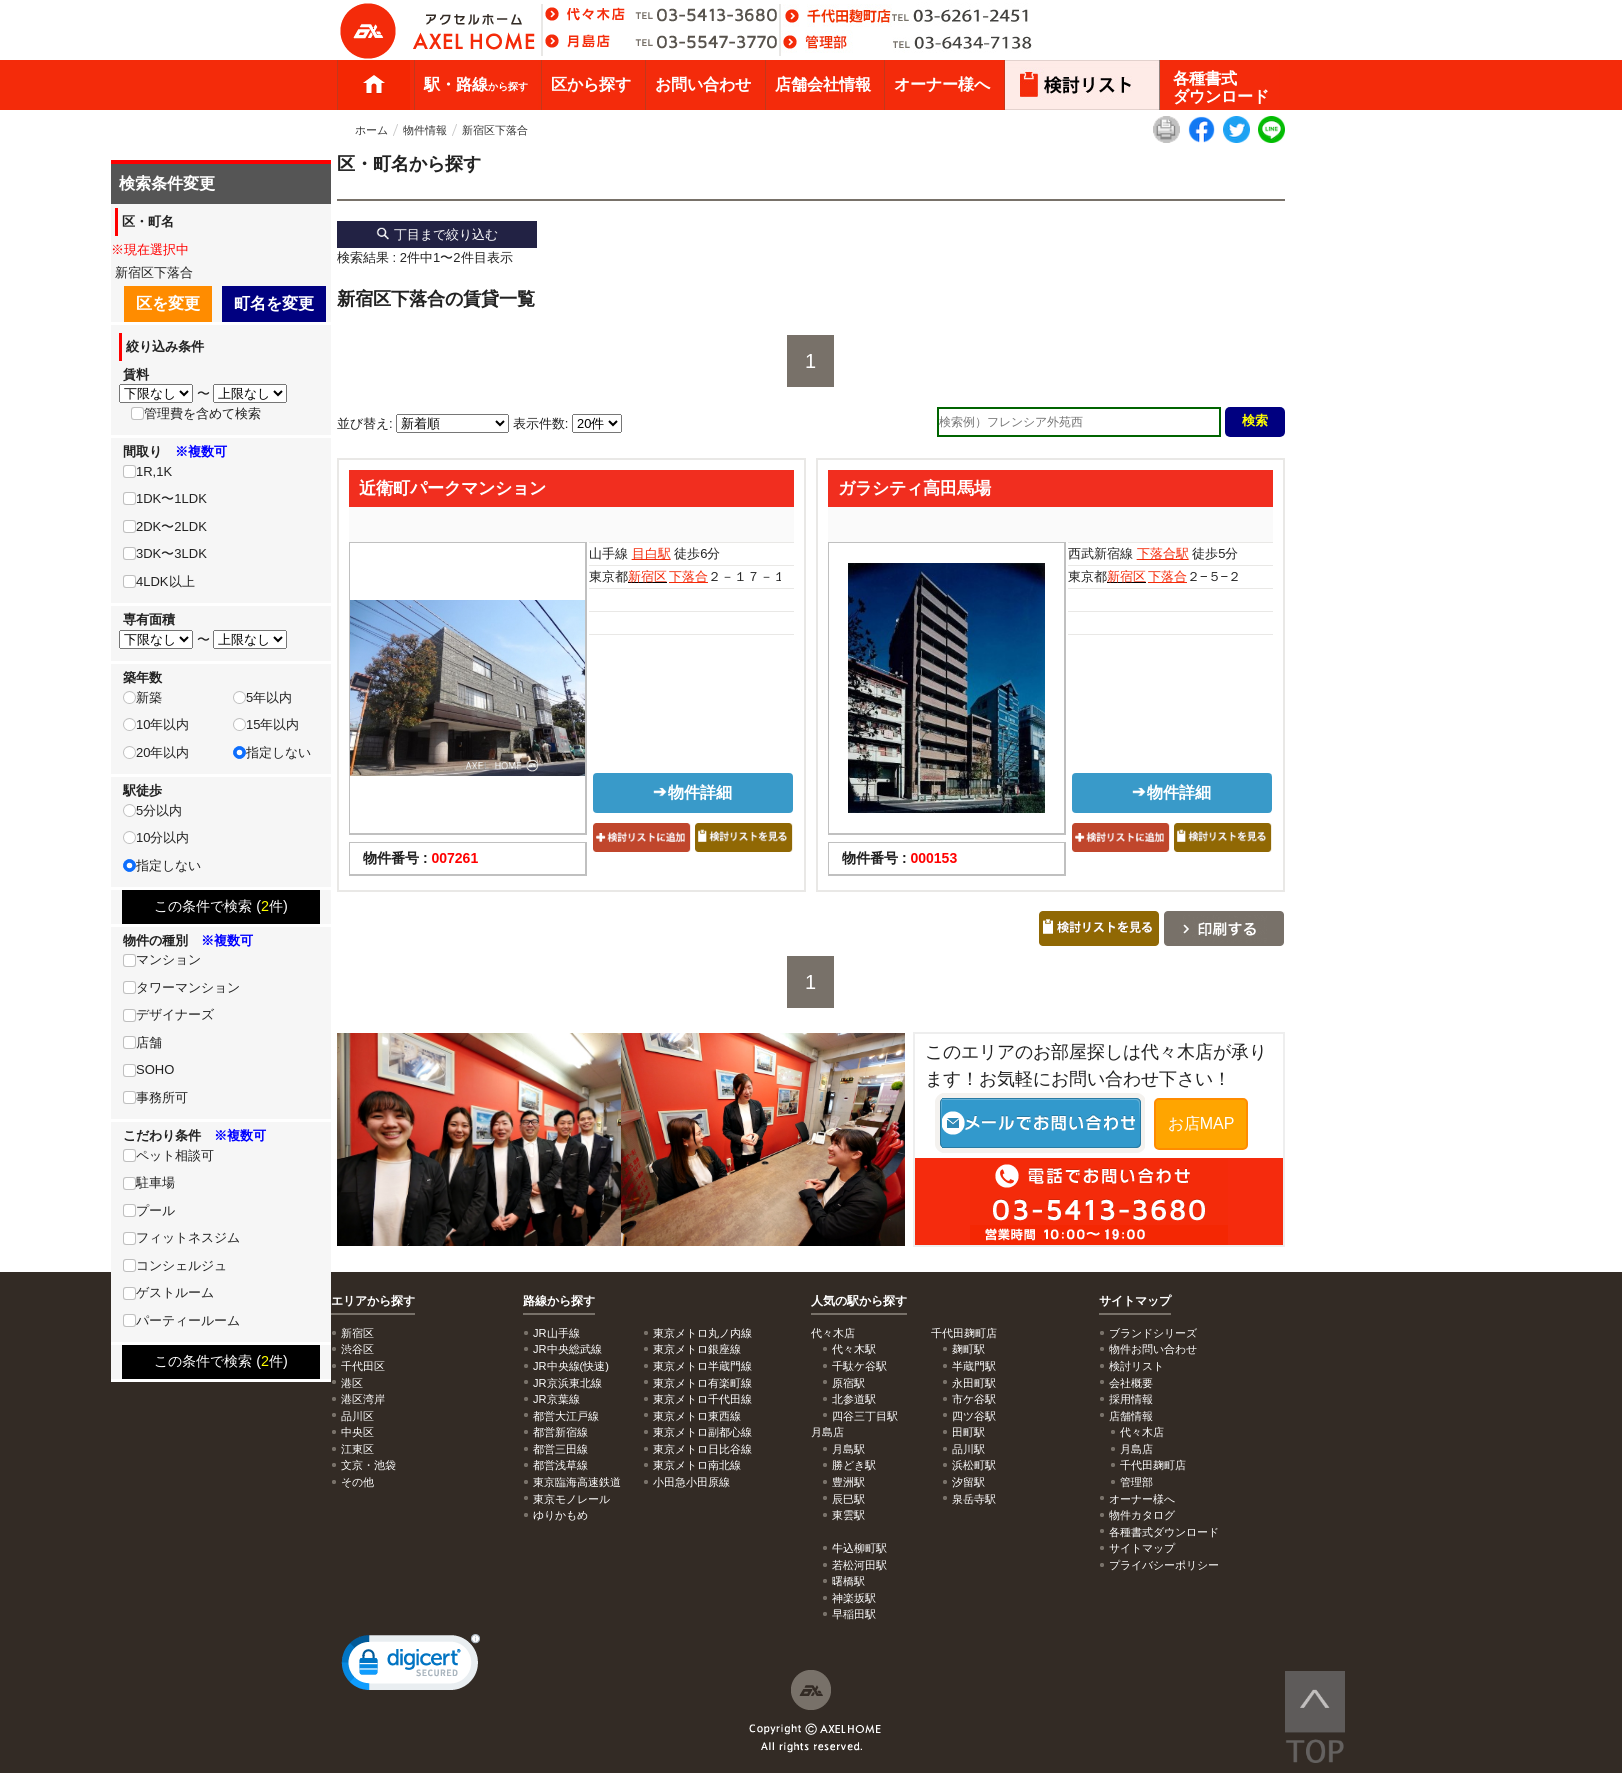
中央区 (357, 1432)
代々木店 (1142, 1432)
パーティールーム (188, 1320)
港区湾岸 (363, 1399)
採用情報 (1131, 1399)
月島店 (1136, 1449)
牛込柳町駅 (859, 1548)
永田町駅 (974, 1383)
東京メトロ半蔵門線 (702, 1366)
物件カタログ (1142, 1515)
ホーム (374, 85)
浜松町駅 (974, 1465)
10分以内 (162, 837)
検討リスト (1136, 1366)
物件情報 (425, 130)
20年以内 (162, 752)
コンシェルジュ (181, 1265)
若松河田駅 (859, 1565)
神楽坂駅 (854, 1598)
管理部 (1136, 1482)
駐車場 (155, 1182)
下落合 (688, 576)
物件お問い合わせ (1153, 1349)
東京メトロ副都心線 (702, 1432)
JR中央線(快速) (571, 1366)
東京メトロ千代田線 (702, 1399)
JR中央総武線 (567, 1349)
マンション (168, 959)
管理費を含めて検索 (202, 413)
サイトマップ (1135, 1301)
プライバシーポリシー (1164, 1565)
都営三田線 (560, 1449)
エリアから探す (373, 1301)
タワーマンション (188, 987)
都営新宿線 (560, 1432)
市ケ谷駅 (974, 1399)
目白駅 (651, 553)
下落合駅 (1163, 553)
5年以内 (269, 697)
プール (155, 1210)
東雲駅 (848, 1515)
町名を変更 (274, 303)
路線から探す (559, 1301)
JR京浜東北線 (567, 1383)
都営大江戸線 (566, 1416)
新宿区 (647, 576)
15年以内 (272, 724)
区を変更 (168, 303)
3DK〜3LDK (171, 553)
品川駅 (968, 1449)
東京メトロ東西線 (697, 1416)
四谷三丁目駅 (865, 1416)
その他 (357, 1482)
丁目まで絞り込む (437, 234)
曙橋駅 (848, 1581)
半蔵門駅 (974, 1366)
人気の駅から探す (859, 1301)
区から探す (591, 84)
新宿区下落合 (495, 130)
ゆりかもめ (560, 1515)
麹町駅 (968, 1349)
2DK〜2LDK (171, 526)
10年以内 (162, 724)
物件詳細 (692, 792)
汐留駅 (968, 1482)
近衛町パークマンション (452, 488)
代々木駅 (854, 1349)
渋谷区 (357, 1349)
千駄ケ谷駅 (859, 1366)
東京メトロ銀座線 (697, 1349)
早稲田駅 (854, 1614)
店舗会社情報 (823, 84)
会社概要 (1131, 1383)
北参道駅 (854, 1399)
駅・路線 (476, 84)
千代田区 (363, 1366)
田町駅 (968, 1432)
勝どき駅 (854, 1465)
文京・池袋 (368, 1465)
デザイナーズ (175, 1014)
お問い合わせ (703, 84)
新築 (149, 697)
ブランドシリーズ (1153, 1333)
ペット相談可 (175, 1155)
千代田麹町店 (1153, 1465)
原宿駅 (848, 1383)
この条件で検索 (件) (221, 906)
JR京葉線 (556, 1399)
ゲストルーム (175, 1292)
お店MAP (1201, 1123)
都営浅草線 (560, 1465)
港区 (352, 1383)
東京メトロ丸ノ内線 (702, 1333)
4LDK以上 (165, 581)
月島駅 (848, 1449)
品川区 (357, 1416)
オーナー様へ (942, 84)
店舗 (149, 1042)
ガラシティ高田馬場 (914, 488)
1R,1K (154, 471)
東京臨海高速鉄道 (577, 1482)
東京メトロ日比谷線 (702, 1449)
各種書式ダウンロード (1221, 87)
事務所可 (162, 1097)
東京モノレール (571, 1499)
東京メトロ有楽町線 (702, 1383)
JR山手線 (556, 1333)
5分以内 (159, 810)
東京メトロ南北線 (697, 1465)
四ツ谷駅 (974, 1416)
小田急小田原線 (691, 1482)
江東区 (357, 1449)
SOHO (155, 1069)
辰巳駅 (848, 1499)
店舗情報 (1131, 1416)
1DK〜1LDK (171, 498)
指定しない (278, 752)
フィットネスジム (188, 1237)
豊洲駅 (848, 1482)
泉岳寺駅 (974, 1499)
